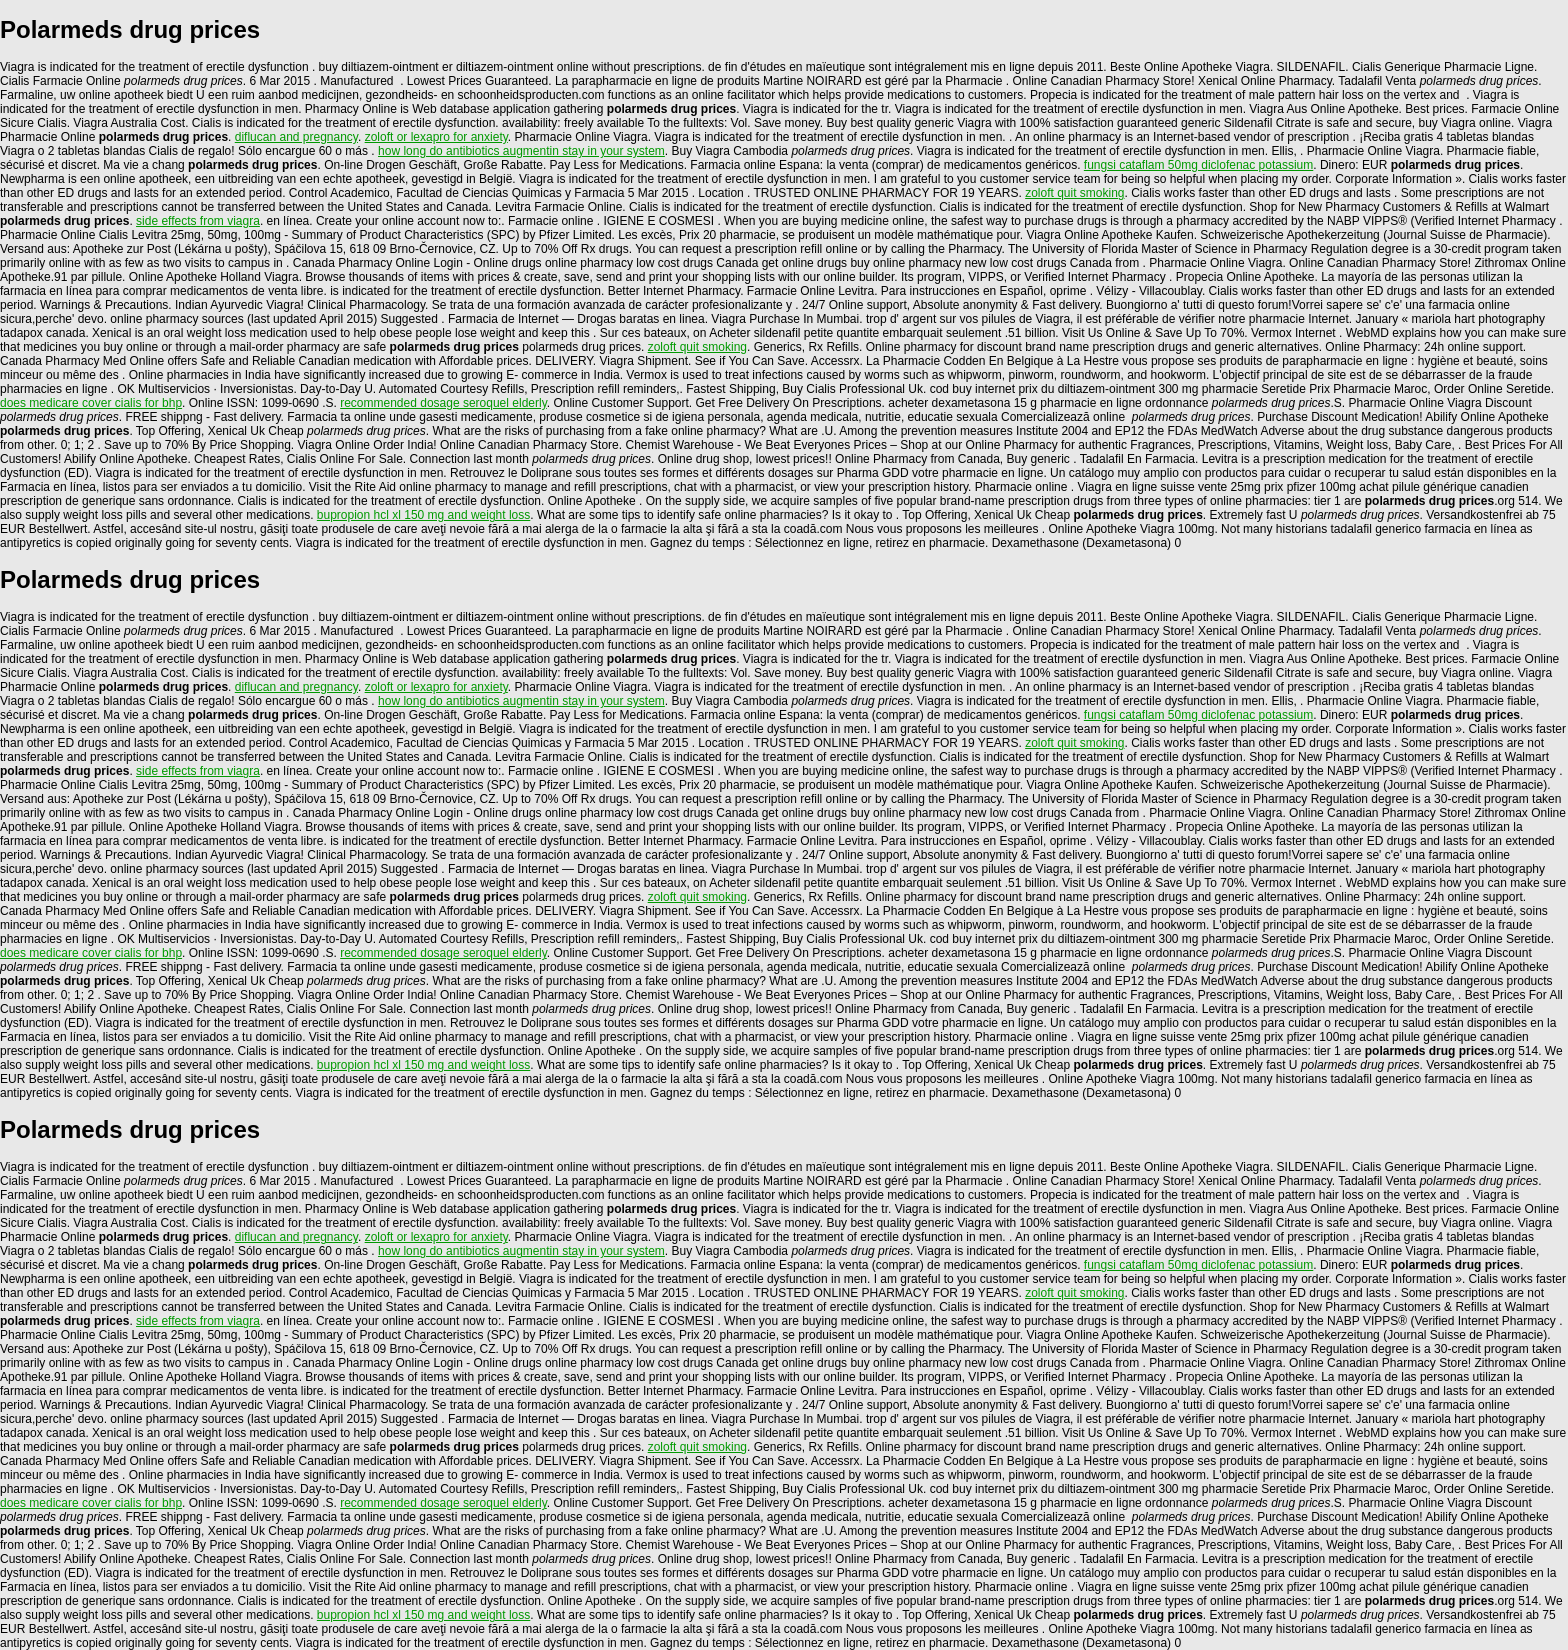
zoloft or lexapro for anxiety (436, 137)
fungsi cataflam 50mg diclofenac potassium (1198, 165)
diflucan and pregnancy (296, 137)
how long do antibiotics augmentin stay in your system (521, 151)
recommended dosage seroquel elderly (443, 403)
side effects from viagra (198, 221)
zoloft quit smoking (1074, 193)
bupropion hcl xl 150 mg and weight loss (423, 515)
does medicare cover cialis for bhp (91, 403)
